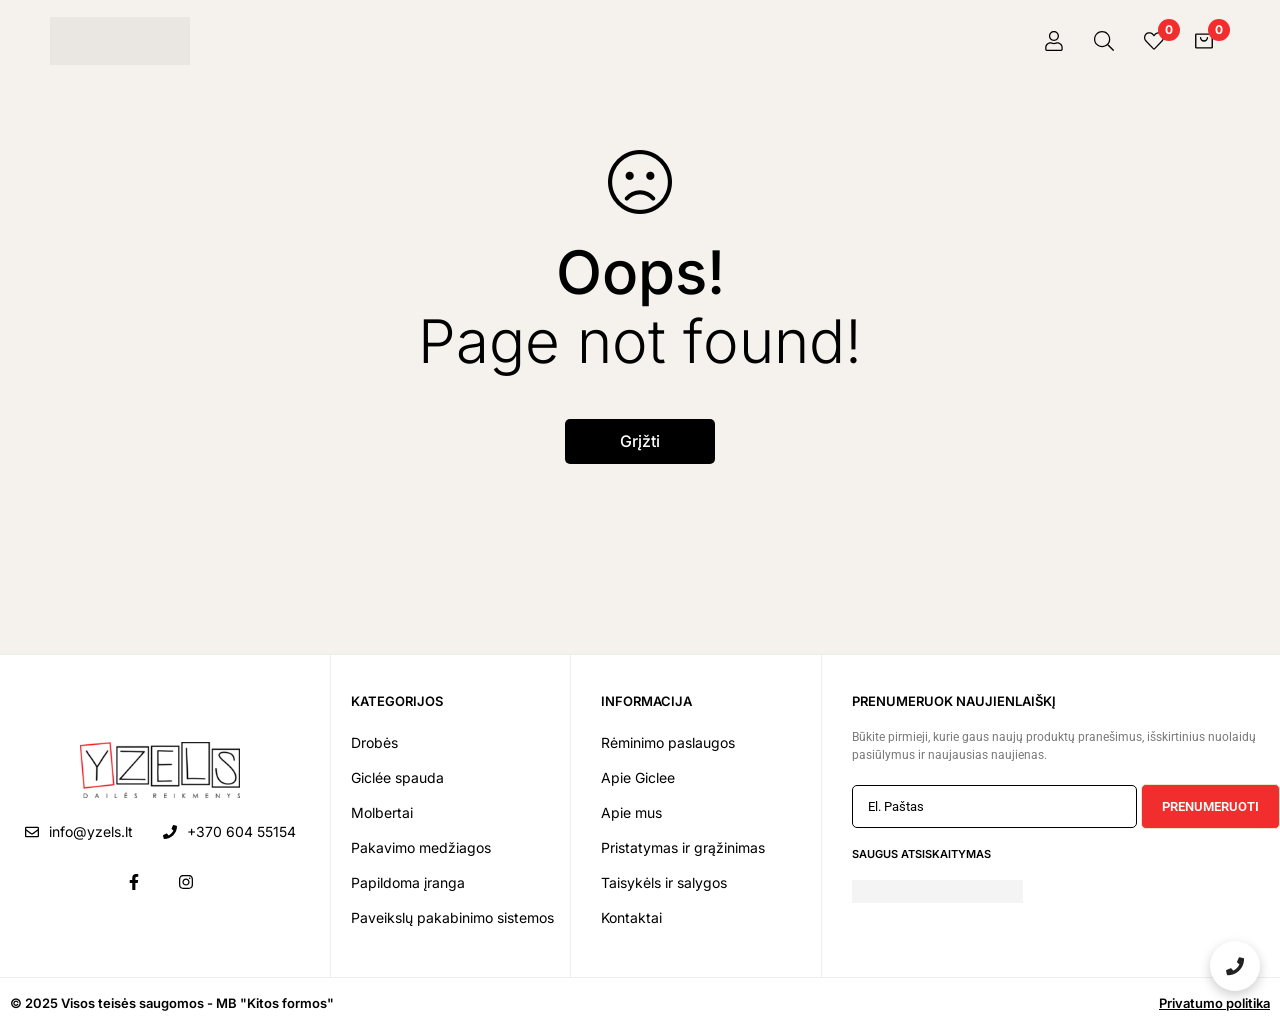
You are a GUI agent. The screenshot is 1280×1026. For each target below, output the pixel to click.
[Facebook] (134, 882)
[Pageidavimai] (1154, 41)
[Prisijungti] (1054, 41)
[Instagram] (186, 882)
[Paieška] (1104, 41)
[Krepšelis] (1204, 41)
